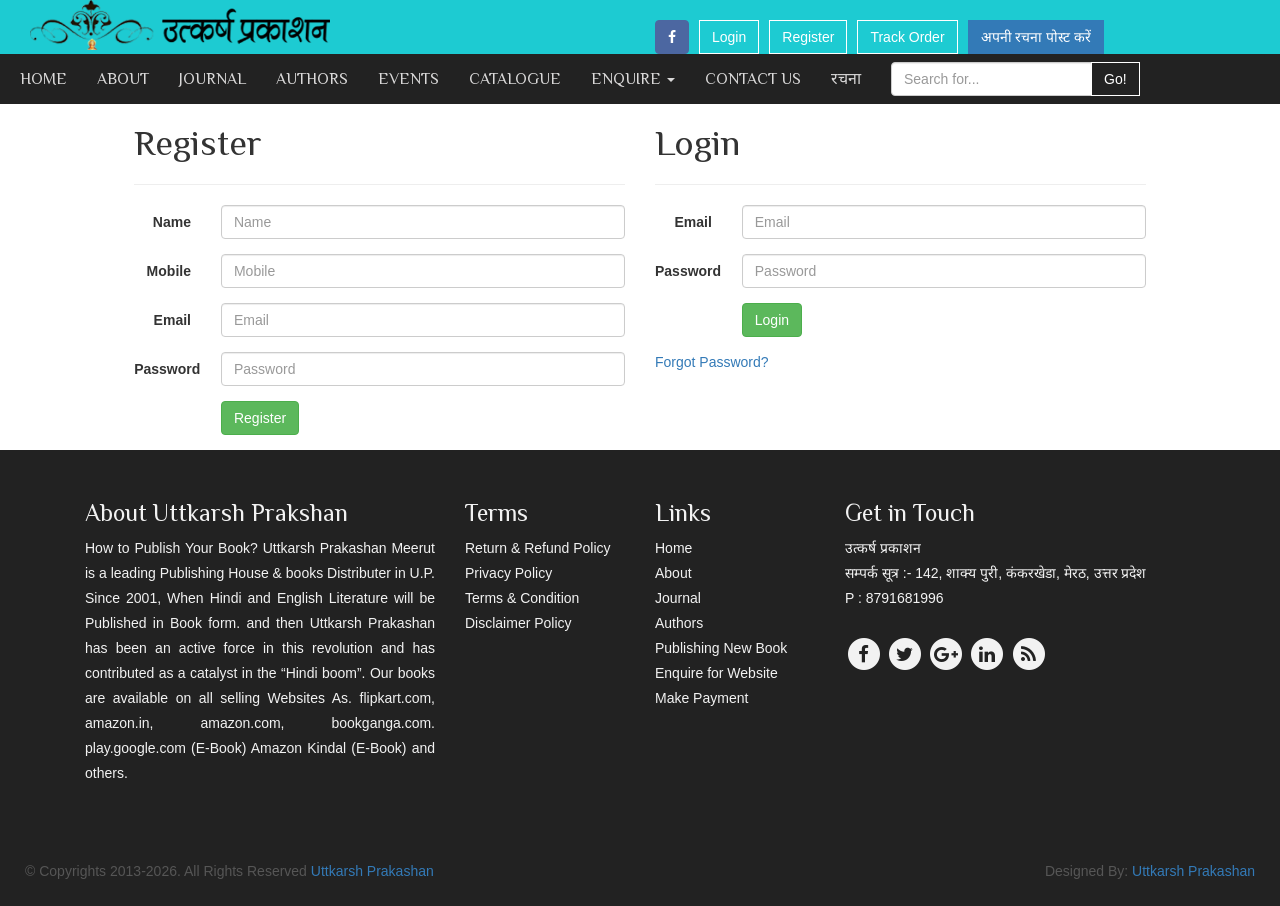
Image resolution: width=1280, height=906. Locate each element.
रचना (846, 79)
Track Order (907, 37)
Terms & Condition (522, 598)
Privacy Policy (508, 573)
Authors (312, 79)
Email (172, 320)
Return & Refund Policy (538, 548)
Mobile (169, 271)
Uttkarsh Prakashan (372, 871)
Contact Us (753, 79)
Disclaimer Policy (518, 623)
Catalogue (515, 79)
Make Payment (701, 698)
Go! (1115, 79)
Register (808, 37)
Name (172, 222)
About (123, 79)
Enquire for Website (716, 673)
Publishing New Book (721, 648)
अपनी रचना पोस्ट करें (1036, 37)
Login (729, 37)
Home (43, 79)
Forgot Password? (712, 362)
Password (167, 369)
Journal (212, 79)
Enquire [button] (633, 79)
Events (408, 79)
